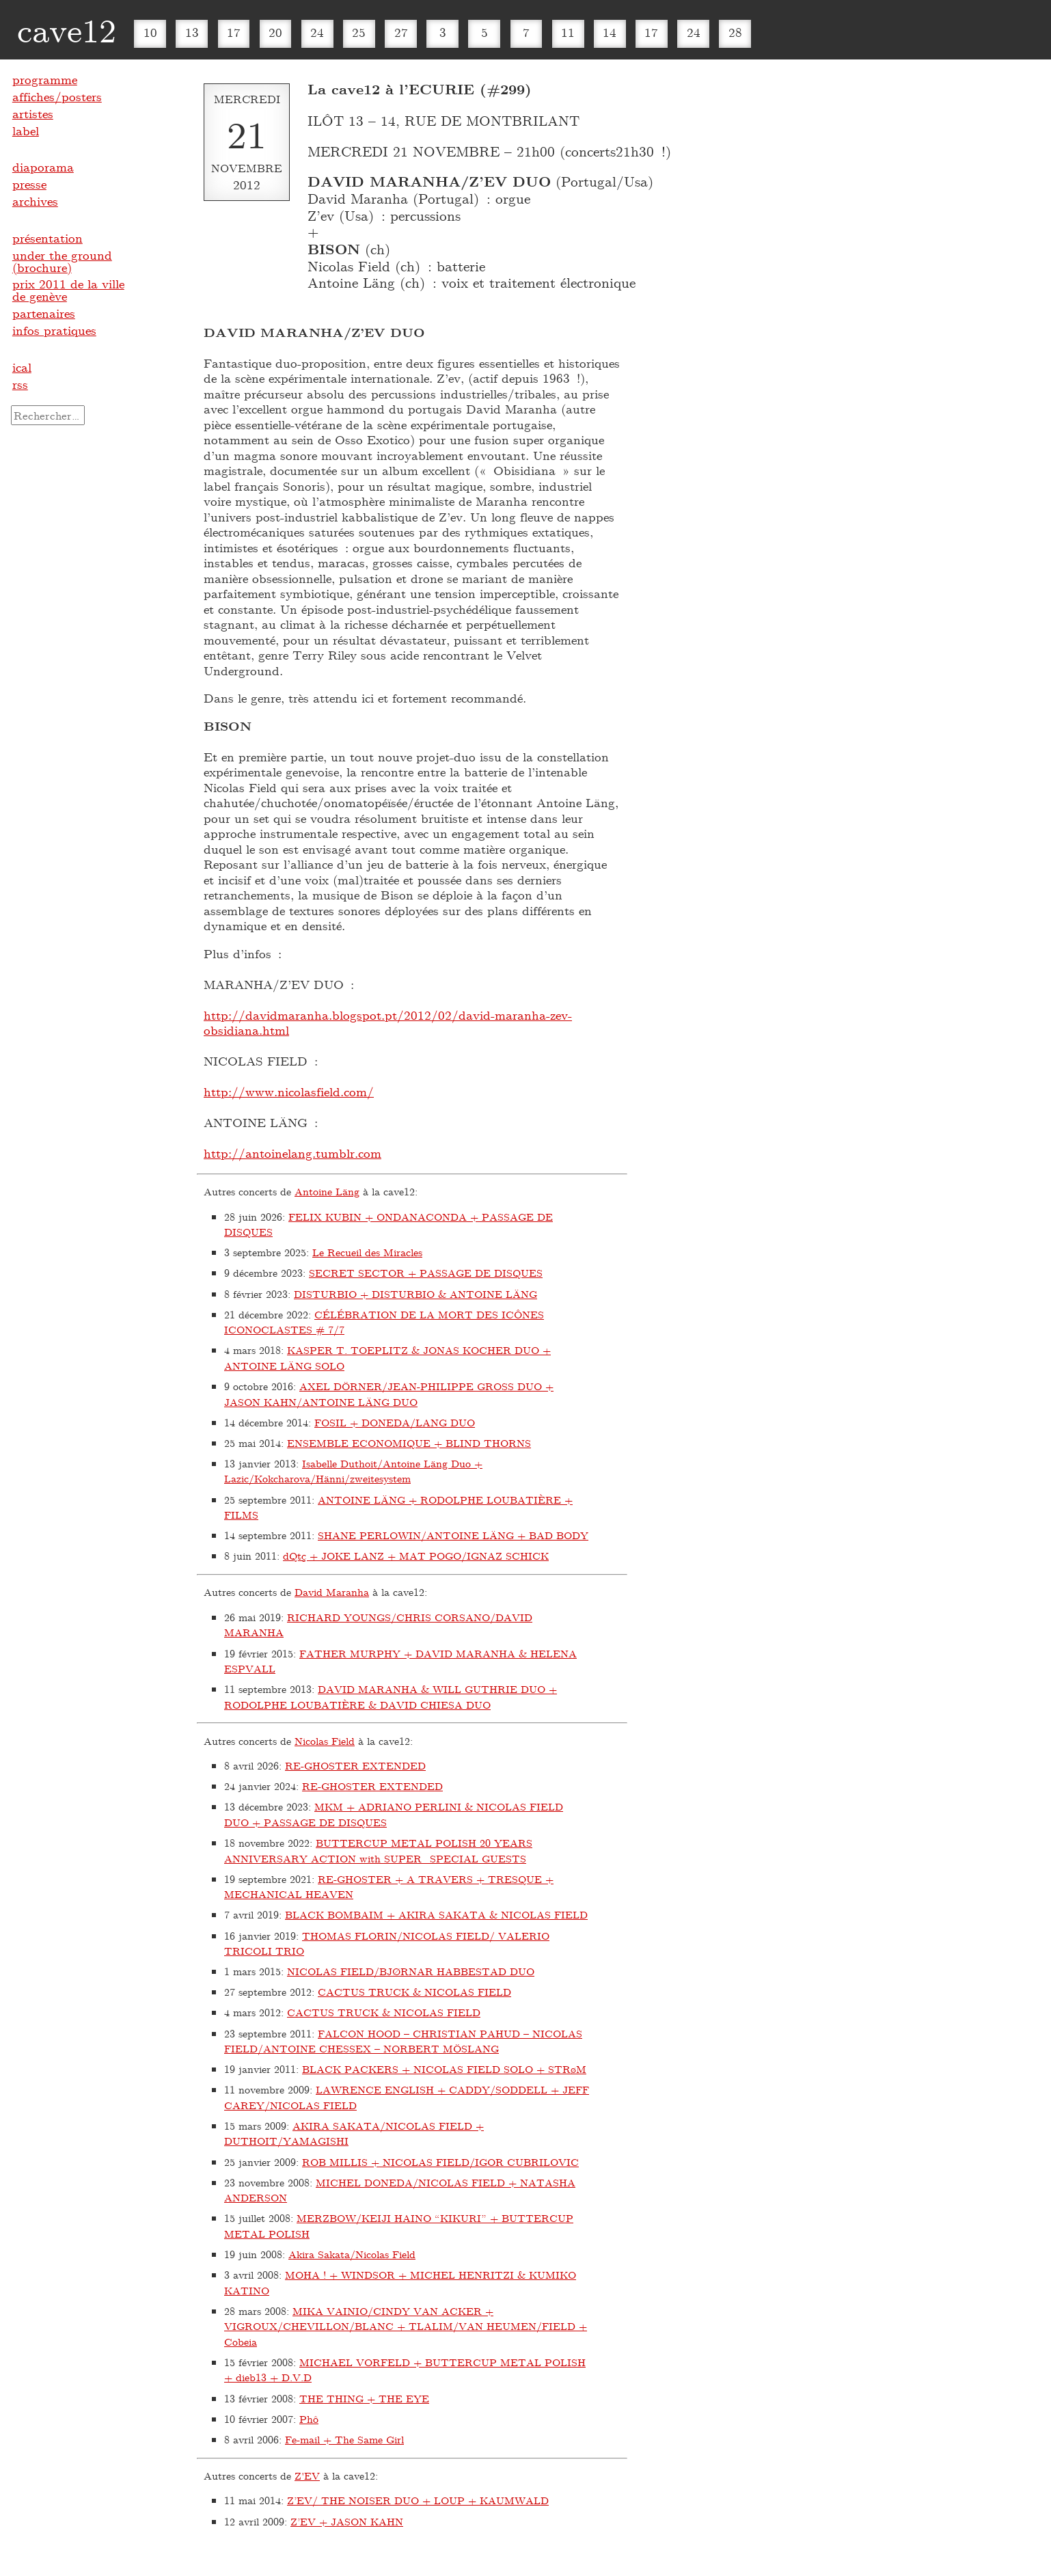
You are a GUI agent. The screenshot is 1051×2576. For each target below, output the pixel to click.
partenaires (43, 313)
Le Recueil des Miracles (367, 1252)
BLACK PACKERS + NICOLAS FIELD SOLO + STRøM (444, 2068)
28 (735, 32)
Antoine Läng (327, 1191)
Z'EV (307, 2475)
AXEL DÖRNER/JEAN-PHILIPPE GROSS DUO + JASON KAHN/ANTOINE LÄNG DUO (389, 1394)
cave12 (66, 29)
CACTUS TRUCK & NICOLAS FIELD (414, 1991)
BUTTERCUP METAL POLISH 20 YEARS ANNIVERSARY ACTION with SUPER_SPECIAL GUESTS (378, 1850)
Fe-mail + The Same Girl (344, 2439)
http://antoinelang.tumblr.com (292, 1153)
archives (35, 201)
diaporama (43, 167)
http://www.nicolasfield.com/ (289, 1091)
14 (609, 32)
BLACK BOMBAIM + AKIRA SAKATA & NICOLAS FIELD (436, 1914)
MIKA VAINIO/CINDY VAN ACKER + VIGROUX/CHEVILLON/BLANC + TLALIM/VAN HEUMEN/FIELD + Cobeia (405, 2326)
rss (20, 384)
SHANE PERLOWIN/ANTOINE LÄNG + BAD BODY (453, 1535)
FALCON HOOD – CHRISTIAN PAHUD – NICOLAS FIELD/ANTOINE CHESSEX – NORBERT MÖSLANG (403, 2041)
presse (29, 184)
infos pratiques (54, 330)
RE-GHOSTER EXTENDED (355, 1765)
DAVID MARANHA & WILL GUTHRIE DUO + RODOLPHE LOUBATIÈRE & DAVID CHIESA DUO (390, 1696)
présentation (47, 238)
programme (44, 79)
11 (568, 32)
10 (150, 32)
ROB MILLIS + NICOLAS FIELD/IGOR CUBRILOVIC (440, 2161)
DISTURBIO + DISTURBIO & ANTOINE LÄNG (415, 1293)
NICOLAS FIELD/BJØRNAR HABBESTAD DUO (410, 1971)
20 (275, 32)
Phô (308, 2418)
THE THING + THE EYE (364, 2398)
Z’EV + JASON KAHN (346, 2521)
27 (401, 32)
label (25, 130)
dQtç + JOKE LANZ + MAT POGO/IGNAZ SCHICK (416, 1555)
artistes (32, 113)
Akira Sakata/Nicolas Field (351, 2254)
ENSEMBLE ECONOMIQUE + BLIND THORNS (409, 1442)
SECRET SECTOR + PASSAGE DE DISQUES (426, 1272)
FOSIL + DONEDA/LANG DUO (394, 1422)
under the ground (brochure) (62, 261)
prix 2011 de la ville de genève (68, 290)
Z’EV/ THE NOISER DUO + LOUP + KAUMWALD (418, 2500)
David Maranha (332, 1591)
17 (234, 32)
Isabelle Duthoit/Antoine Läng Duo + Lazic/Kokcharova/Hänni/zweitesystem (353, 1471)
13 (192, 32)
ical (21, 367)
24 (317, 32)
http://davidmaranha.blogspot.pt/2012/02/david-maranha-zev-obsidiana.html (388, 1023)
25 (359, 32)
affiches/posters (57, 96)
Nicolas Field (325, 1740)
